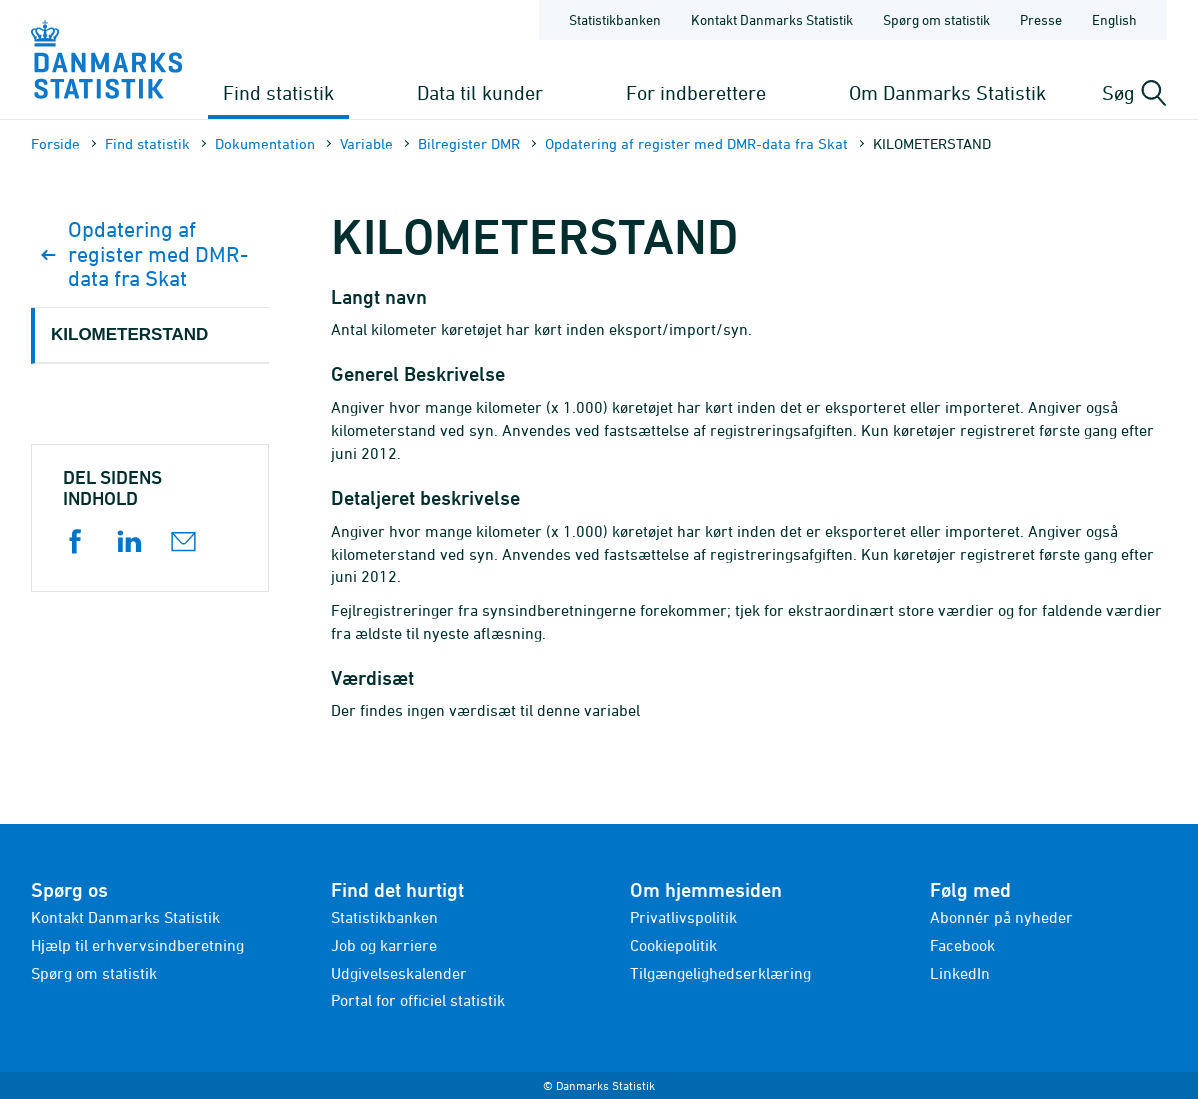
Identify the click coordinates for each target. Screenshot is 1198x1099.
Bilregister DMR (469, 143)
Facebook (962, 945)
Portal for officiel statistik (418, 1000)
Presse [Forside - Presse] (1041, 19)
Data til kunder (480, 92)
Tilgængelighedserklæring (720, 973)
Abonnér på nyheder (1001, 917)
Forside (55, 143)
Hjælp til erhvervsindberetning (137, 945)
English (1114, 19)
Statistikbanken (615, 19)
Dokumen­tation (265, 143)
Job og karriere (384, 945)
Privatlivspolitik (683, 917)
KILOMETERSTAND (129, 334)
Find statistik (278, 92)
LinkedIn (960, 973)
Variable (366, 143)
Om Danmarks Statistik (947, 92)
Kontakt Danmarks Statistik (125, 917)
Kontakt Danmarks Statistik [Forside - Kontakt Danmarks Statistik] (772, 19)
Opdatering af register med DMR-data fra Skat (696, 143)
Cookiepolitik (673, 945)
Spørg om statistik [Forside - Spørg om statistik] (936, 19)
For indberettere (696, 92)
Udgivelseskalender (399, 973)
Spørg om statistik (94, 973)
